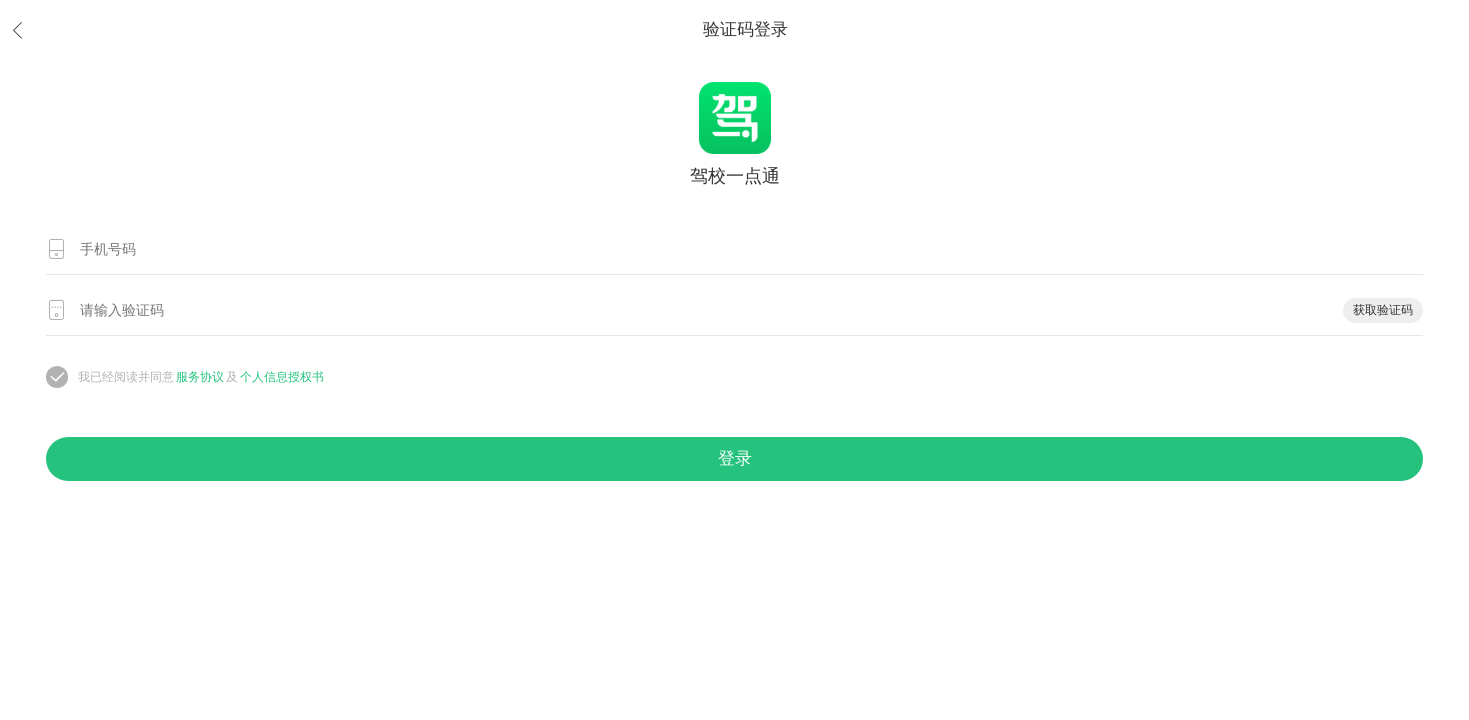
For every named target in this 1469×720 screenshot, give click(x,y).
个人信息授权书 (282, 377)
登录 (735, 458)
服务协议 (200, 377)
